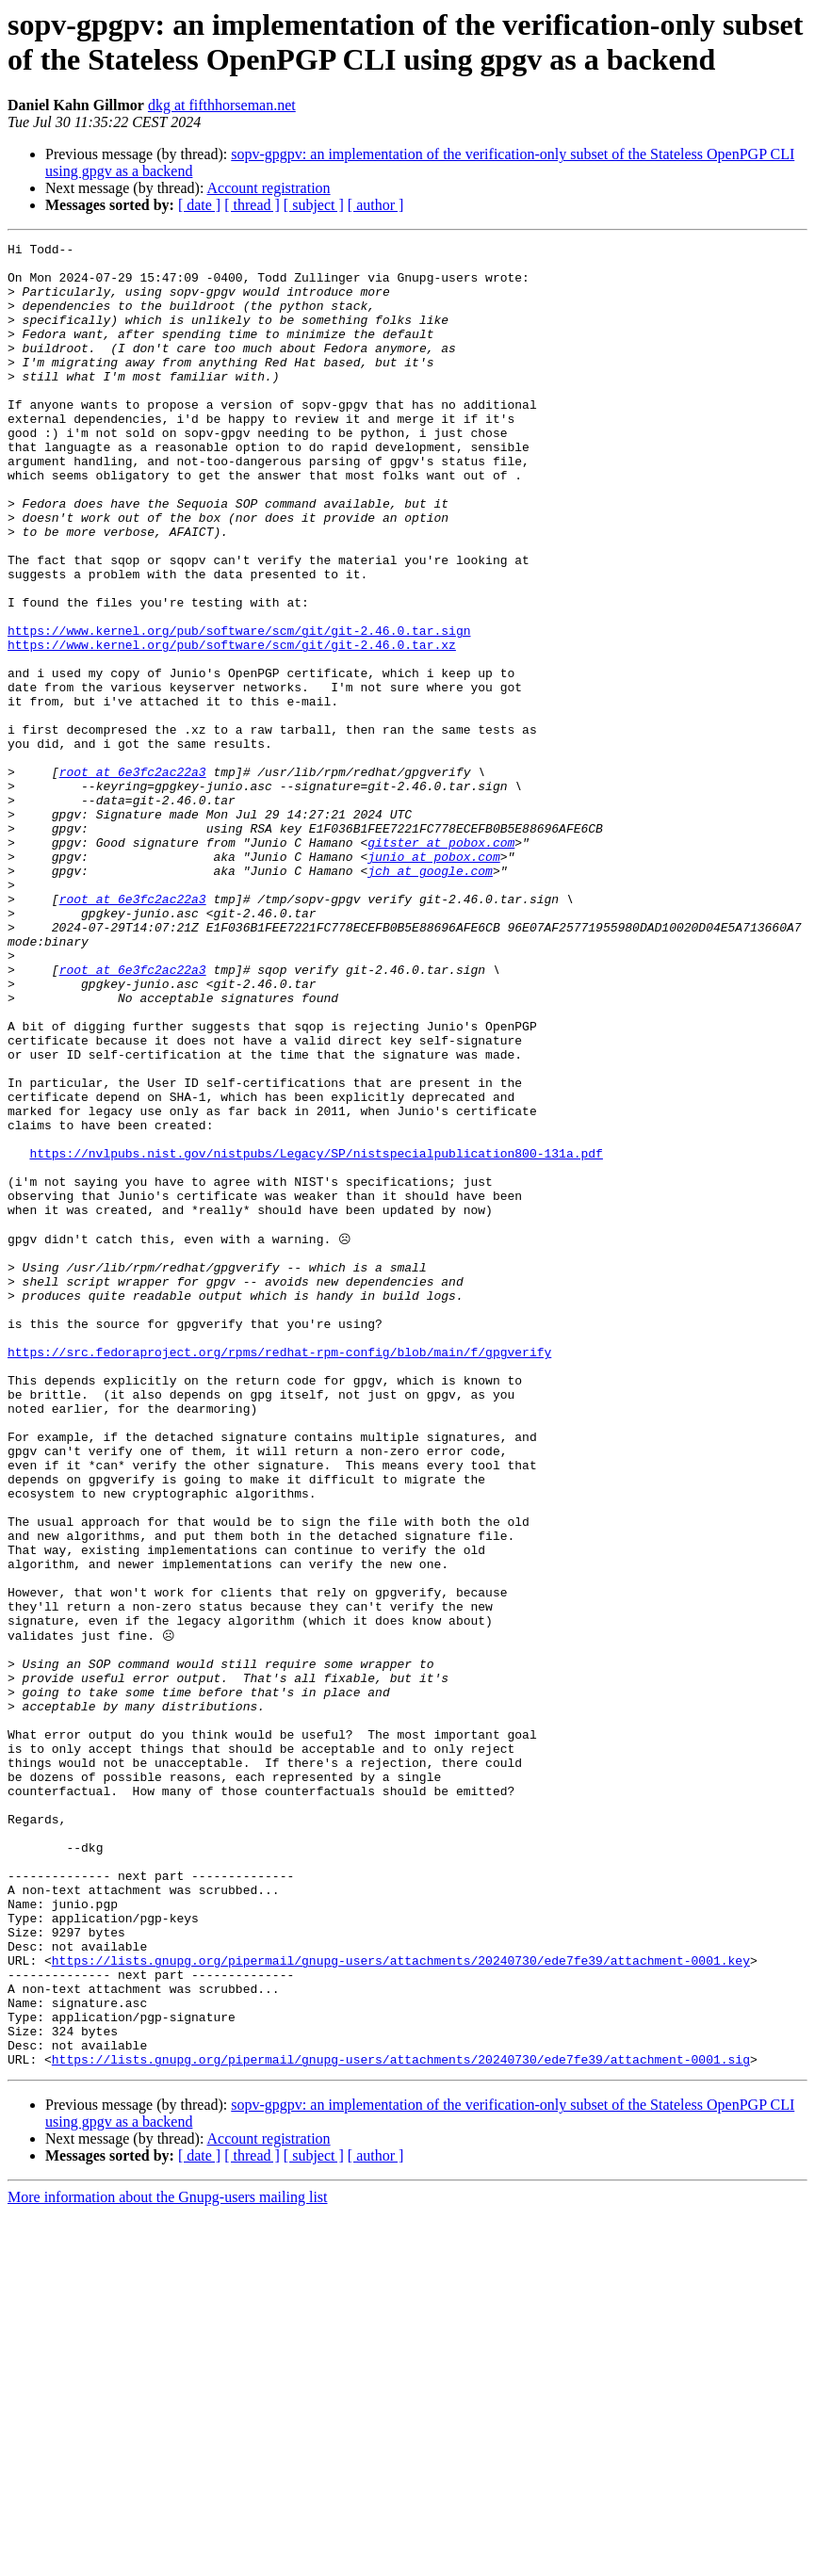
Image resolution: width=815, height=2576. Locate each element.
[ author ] (376, 205)
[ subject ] (314, 205)
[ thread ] (252, 205)
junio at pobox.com (433, 980)
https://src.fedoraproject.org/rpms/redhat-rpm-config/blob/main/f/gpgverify (279, 1573)
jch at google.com (430, 997)
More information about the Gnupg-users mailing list (168, 2560)
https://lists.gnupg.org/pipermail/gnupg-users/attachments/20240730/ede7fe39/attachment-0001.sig (401, 2421)
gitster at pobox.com (440, 963)
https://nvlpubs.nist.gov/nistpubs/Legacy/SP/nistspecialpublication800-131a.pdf (315, 1336)
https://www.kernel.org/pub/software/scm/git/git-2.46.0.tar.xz (232, 726)
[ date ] (199, 205)
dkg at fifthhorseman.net (222, 105)
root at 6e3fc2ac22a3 (132, 878)
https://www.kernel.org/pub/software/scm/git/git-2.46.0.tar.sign (239, 709)
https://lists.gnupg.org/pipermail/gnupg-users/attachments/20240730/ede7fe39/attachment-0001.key (401, 2302)
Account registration (269, 188)
